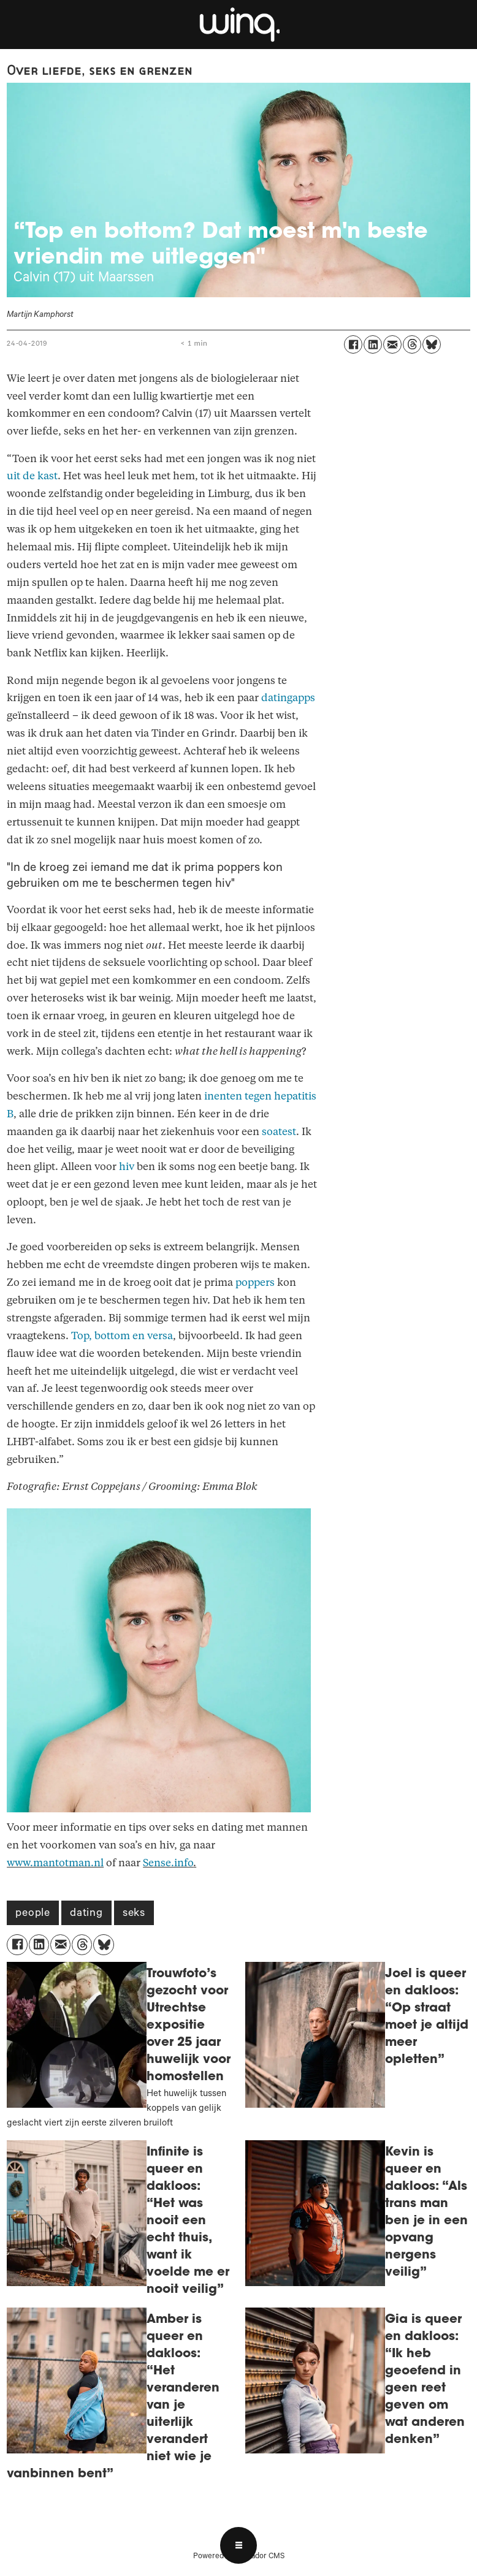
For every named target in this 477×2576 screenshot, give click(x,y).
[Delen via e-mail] (392, 344)
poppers (255, 1282)
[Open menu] (238, 2545)
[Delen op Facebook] (353, 344)
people (32, 1914)
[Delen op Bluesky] (431, 344)
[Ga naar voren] (238, 24)
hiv (126, 1166)
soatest (279, 1132)
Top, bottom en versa (122, 1336)
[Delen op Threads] (412, 344)
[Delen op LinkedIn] (373, 344)
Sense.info (168, 1863)
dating (86, 1914)
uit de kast (32, 476)
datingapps (288, 698)
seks (134, 1914)
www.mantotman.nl (55, 1863)
